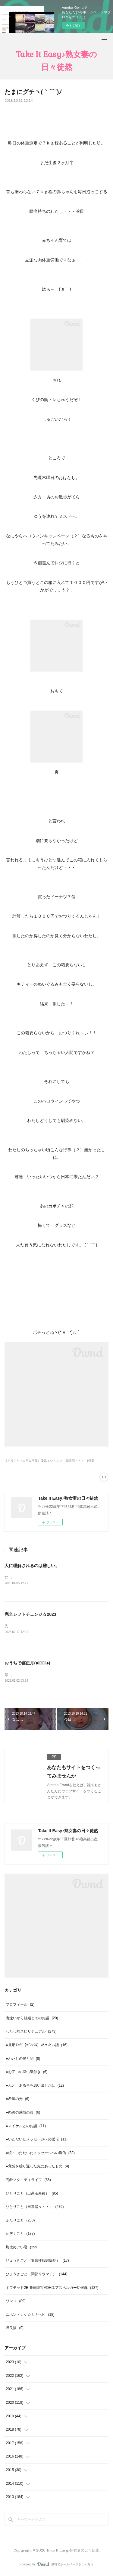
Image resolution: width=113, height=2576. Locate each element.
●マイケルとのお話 (26, 2127)
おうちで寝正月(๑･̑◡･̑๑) (27, 1663)
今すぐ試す (73, 25)
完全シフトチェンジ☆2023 (30, 1614)
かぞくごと (20, 2235)
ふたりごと (20, 2221)
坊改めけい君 (22, 2248)
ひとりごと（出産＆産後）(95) (25, 1460)
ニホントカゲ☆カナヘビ (30, 2316)
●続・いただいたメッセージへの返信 (40, 2154)
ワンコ (15, 2302)
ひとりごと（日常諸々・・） (35, 2208)
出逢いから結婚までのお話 (32, 2019)
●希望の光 (17, 2100)
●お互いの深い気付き (26, 2073)
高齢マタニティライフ (28, 2181)
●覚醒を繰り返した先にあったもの (37, 2167)
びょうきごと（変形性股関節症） (37, 2262)
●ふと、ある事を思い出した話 (35, 2087)
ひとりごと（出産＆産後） (32, 2194)
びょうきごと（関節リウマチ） (36, 2275)
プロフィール (20, 2006)
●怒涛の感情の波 (23, 2113)
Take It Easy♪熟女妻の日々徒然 (56, 60)
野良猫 (15, 2329)
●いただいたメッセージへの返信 (36, 2140)
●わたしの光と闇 (23, 2060)
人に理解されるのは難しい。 (32, 1565)
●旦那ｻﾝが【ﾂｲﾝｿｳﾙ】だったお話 (36, 2046)
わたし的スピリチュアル (31, 2033)
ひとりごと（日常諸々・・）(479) (71, 1460)
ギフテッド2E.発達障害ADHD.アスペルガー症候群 (52, 2289)
